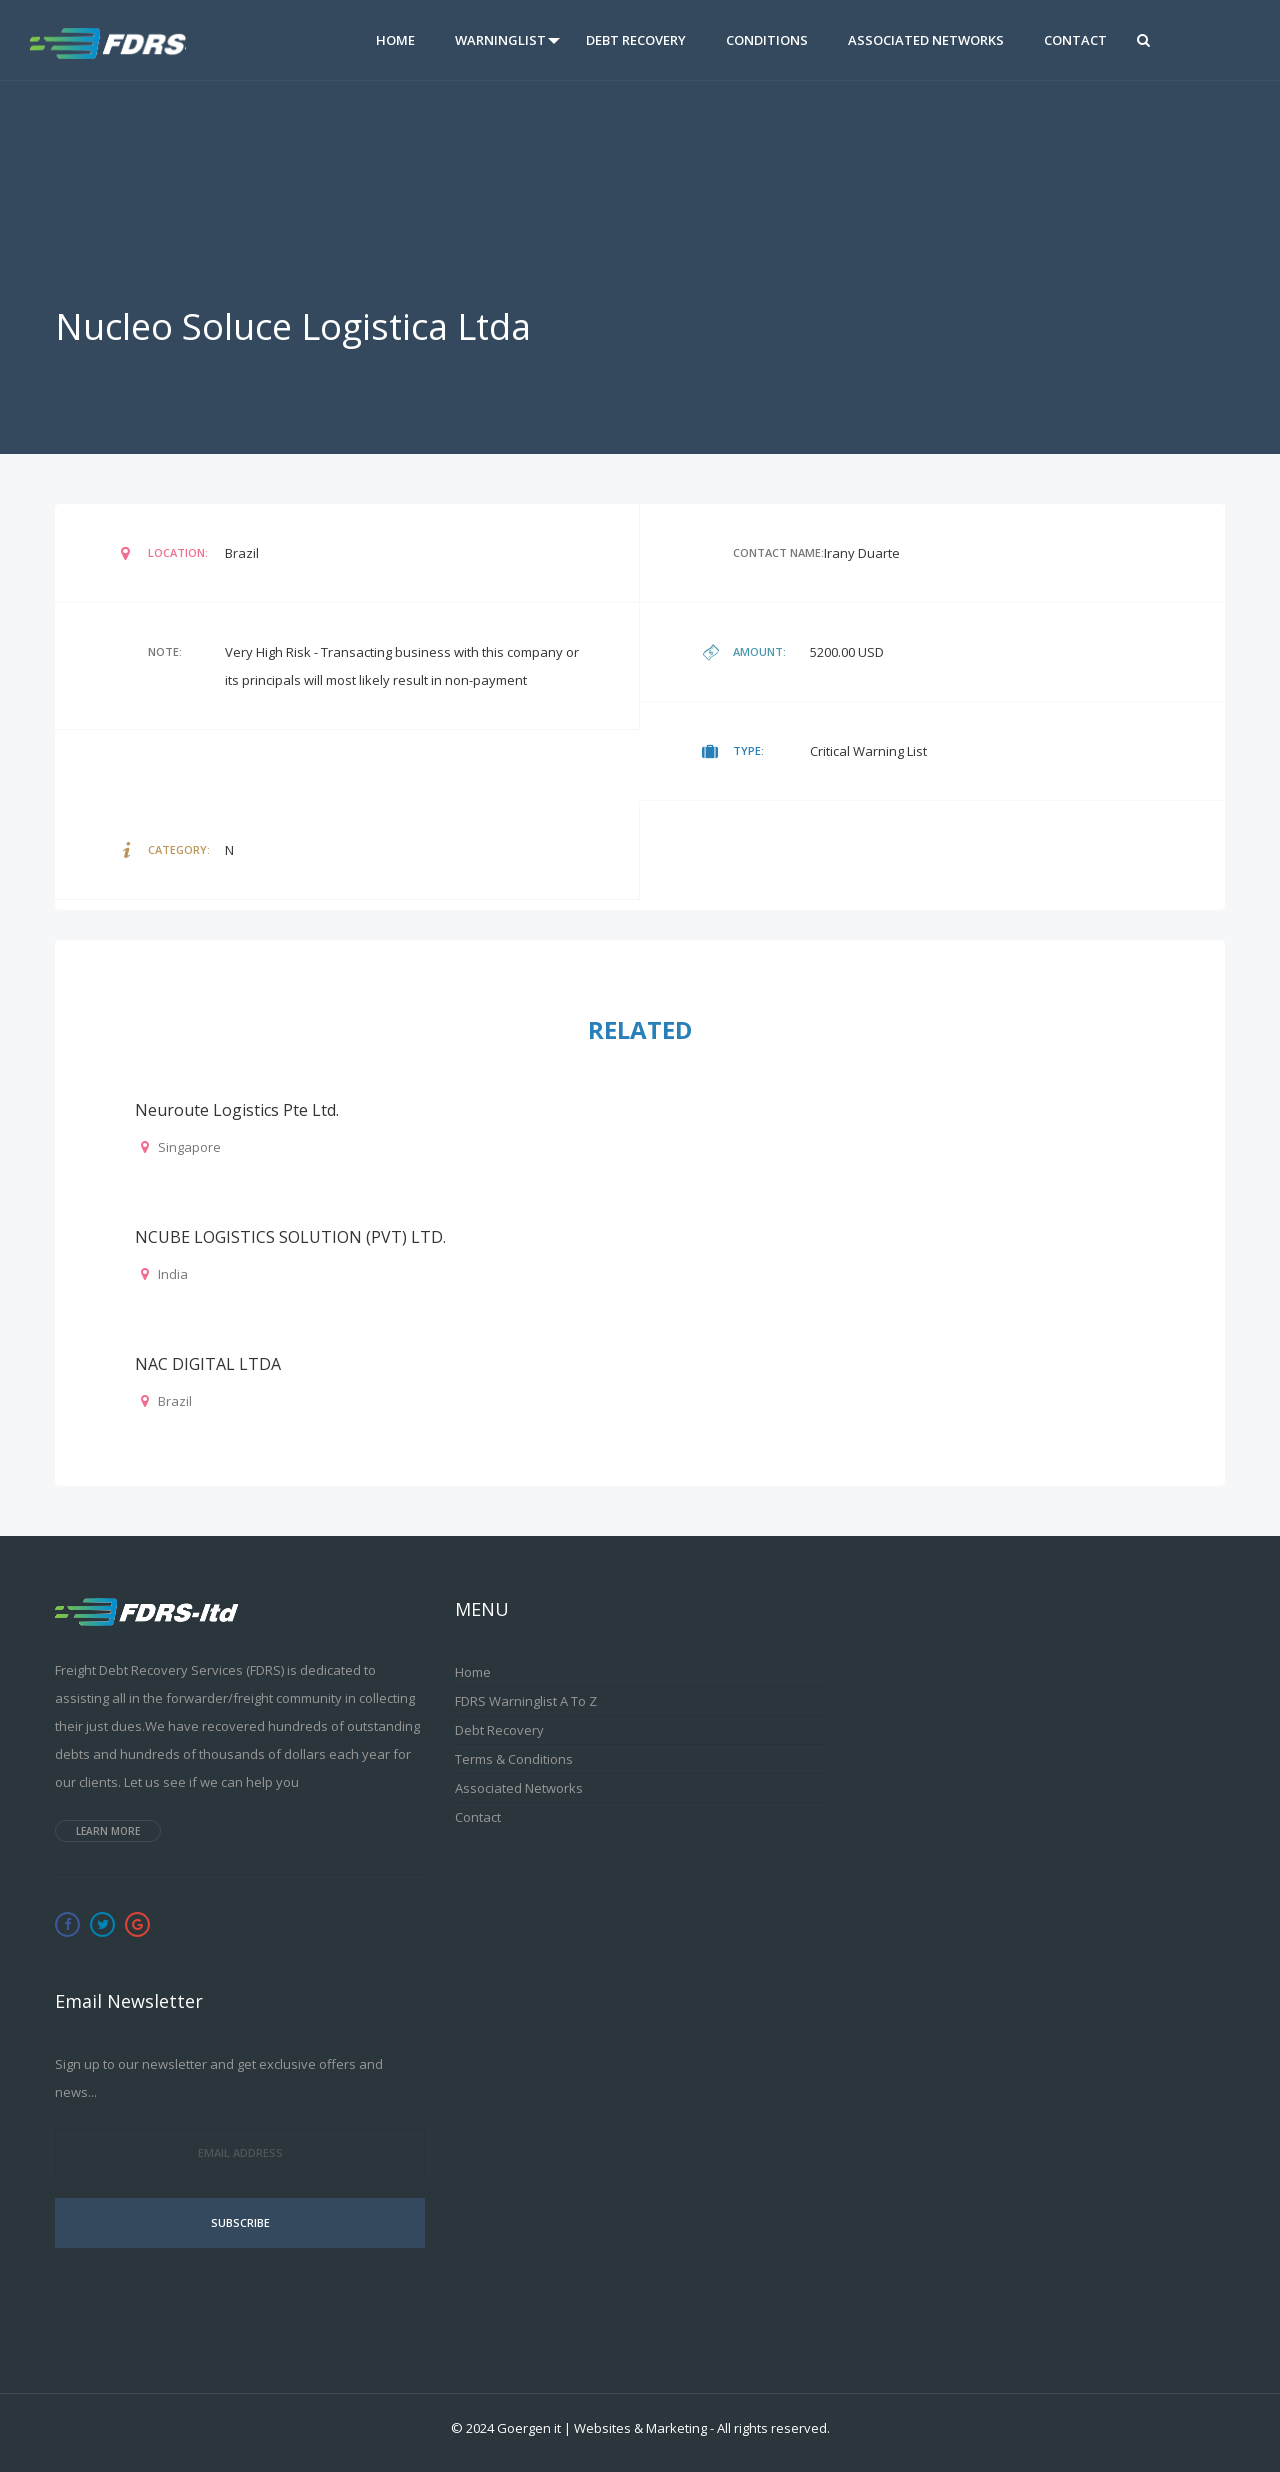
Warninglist (500, 40)
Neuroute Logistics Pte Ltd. (237, 1110)
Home (395, 40)
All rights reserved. (773, 2428)
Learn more (108, 1831)
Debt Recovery (636, 40)
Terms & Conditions (514, 1759)
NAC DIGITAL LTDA (208, 1364)
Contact (1075, 40)
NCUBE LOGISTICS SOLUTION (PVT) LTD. (290, 1237)
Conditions (767, 40)
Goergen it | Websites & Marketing (602, 2428)
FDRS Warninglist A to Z (526, 1701)
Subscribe (240, 2222)
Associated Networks (926, 40)
